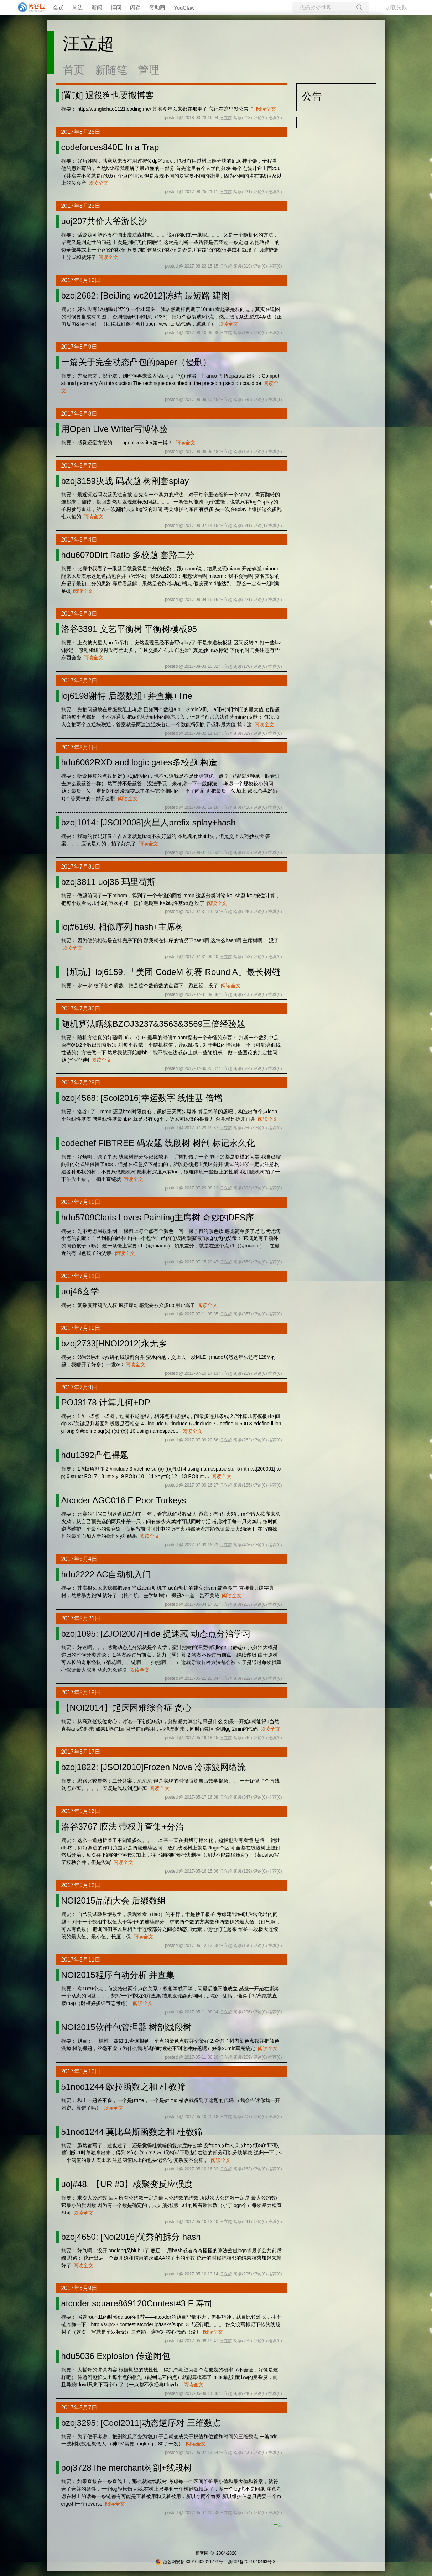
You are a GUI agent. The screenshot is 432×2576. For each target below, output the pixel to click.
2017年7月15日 (80, 1202)
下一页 (275, 2524)
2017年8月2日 (79, 680)
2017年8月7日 (79, 466)
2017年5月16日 (80, 1811)
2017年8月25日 (80, 132)
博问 (116, 7)
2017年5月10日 (80, 2071)
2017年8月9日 (79, 347)
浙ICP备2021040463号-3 (251, 2561)
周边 (77, 7)
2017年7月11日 (80, 1276)
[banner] (28, 7)
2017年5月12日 (80, 1885)
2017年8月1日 (79, 747)
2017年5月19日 (80, 1692)
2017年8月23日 (80, 206)
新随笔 (111, 70)
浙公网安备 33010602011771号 (189, 2561)
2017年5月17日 (80, 1752)
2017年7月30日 (80, 1008)
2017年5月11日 (80, 1960)
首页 (73, 70)
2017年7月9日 (79, 1387)
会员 (58, 7)
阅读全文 (266, 109)
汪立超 (88, 43)
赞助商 (157, 7)
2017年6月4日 (79, 1559)
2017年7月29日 (80, 1083)
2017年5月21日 (80, 1618)
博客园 (202, 2553)
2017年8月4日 (79, 540)
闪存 (135, 7)
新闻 (97, 7)
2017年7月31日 (80, 867)
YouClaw (184, 8)
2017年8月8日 (79, 414)
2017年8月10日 (80, 280)
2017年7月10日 (80, 1328)
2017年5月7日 (79, 2408)
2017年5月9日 (79, 2288)
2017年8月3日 (79, 614)
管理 (148, 70)
